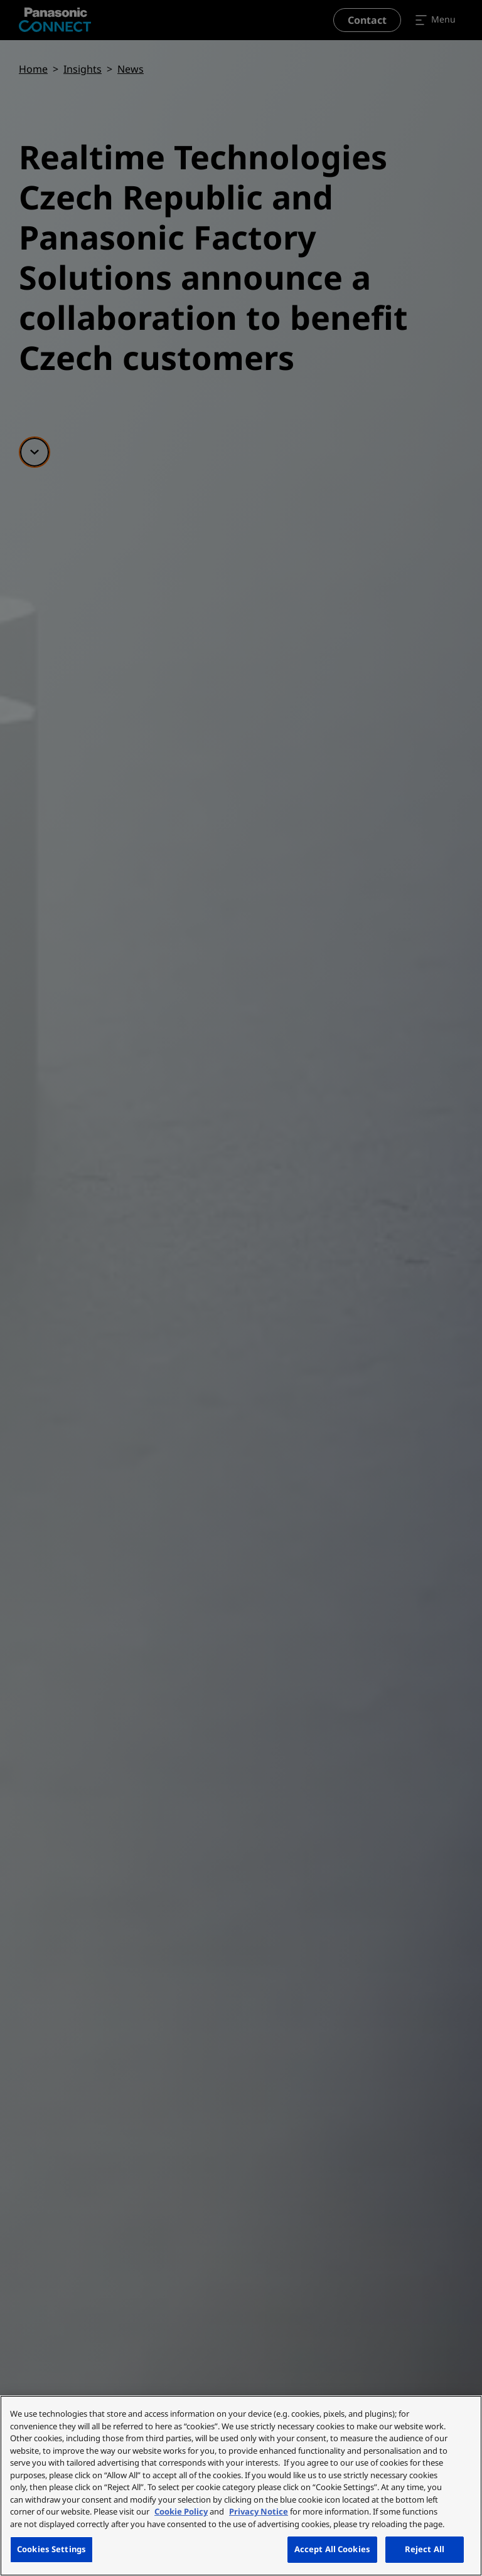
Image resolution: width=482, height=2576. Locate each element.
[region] (241, 2485)
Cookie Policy (181, 2511)
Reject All (424, 2549)
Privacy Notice (258, 2511)
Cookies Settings (51, 2549)
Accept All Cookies (332, 2549)
